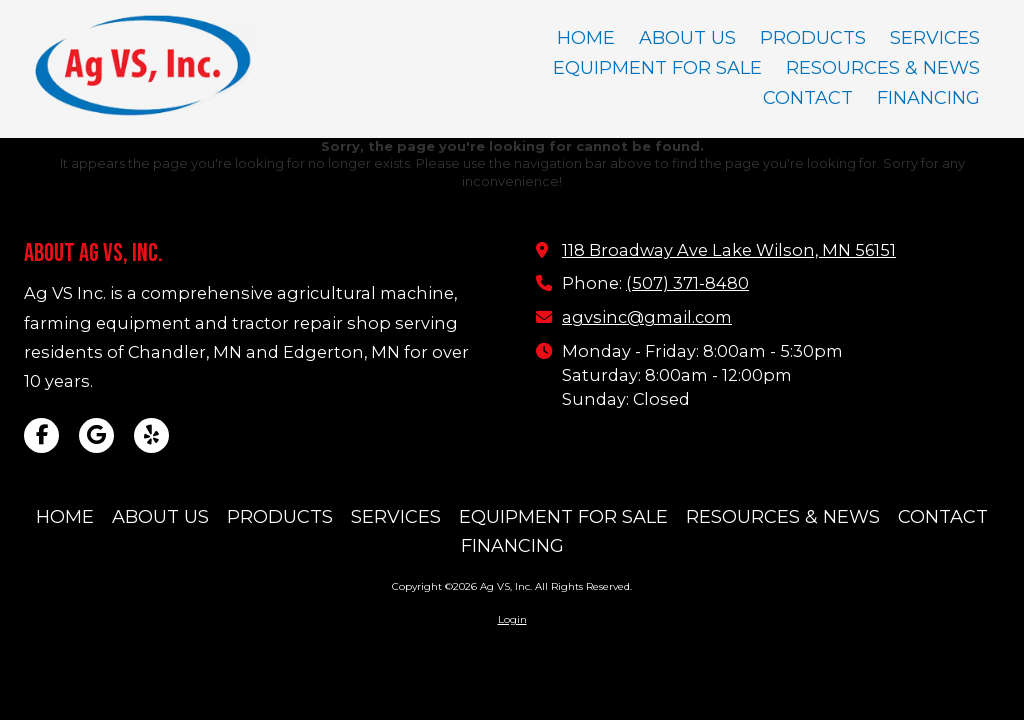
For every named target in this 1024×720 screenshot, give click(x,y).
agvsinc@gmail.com (647, 317)
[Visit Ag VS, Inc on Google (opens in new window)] (96, 435)
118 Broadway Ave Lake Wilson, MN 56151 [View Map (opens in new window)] (729, 250)
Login (512, 619)
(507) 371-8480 (687, 283)
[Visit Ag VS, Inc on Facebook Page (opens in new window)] (41, 435)
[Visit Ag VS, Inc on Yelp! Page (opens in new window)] (151, 435)
